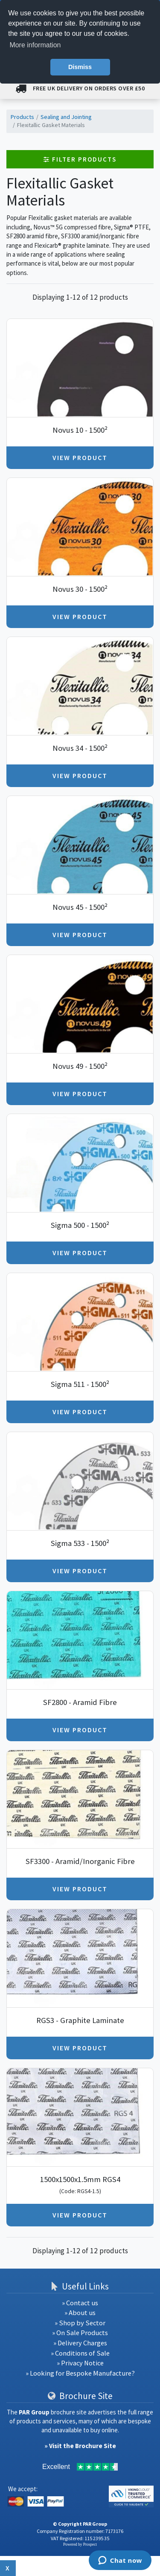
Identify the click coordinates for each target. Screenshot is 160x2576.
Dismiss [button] (80, 67)
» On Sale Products (80, 2332)
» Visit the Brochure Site (80, 2446)
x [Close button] (8, 2568)
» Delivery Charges (80, 2343)
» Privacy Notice (80, 2363)
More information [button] (35, 45)
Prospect (90, 2544)
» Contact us (80, 2302)
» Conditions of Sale (80, 2353)
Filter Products (80, 159)
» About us (80, 2312)
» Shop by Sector (80, 2322)
